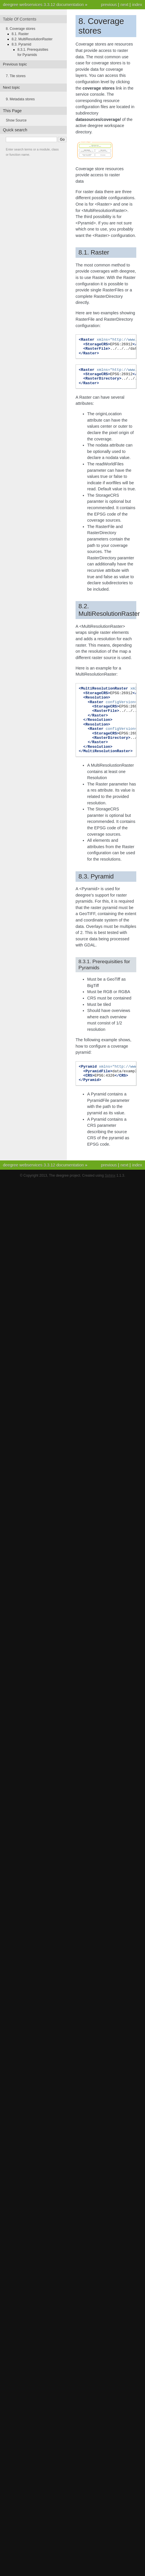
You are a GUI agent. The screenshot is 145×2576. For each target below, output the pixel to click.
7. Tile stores (16, 76)
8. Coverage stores (20, 29)
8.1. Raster (20, 34)
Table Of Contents (19, 19)
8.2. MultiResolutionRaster (32, 39)
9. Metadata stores (20, 99)
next (124, 4)
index (137, 4)
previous (109, 4)
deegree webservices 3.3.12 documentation (43, 4)
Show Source (16, 120)
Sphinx (110, 1175)
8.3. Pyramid (21, 44)
